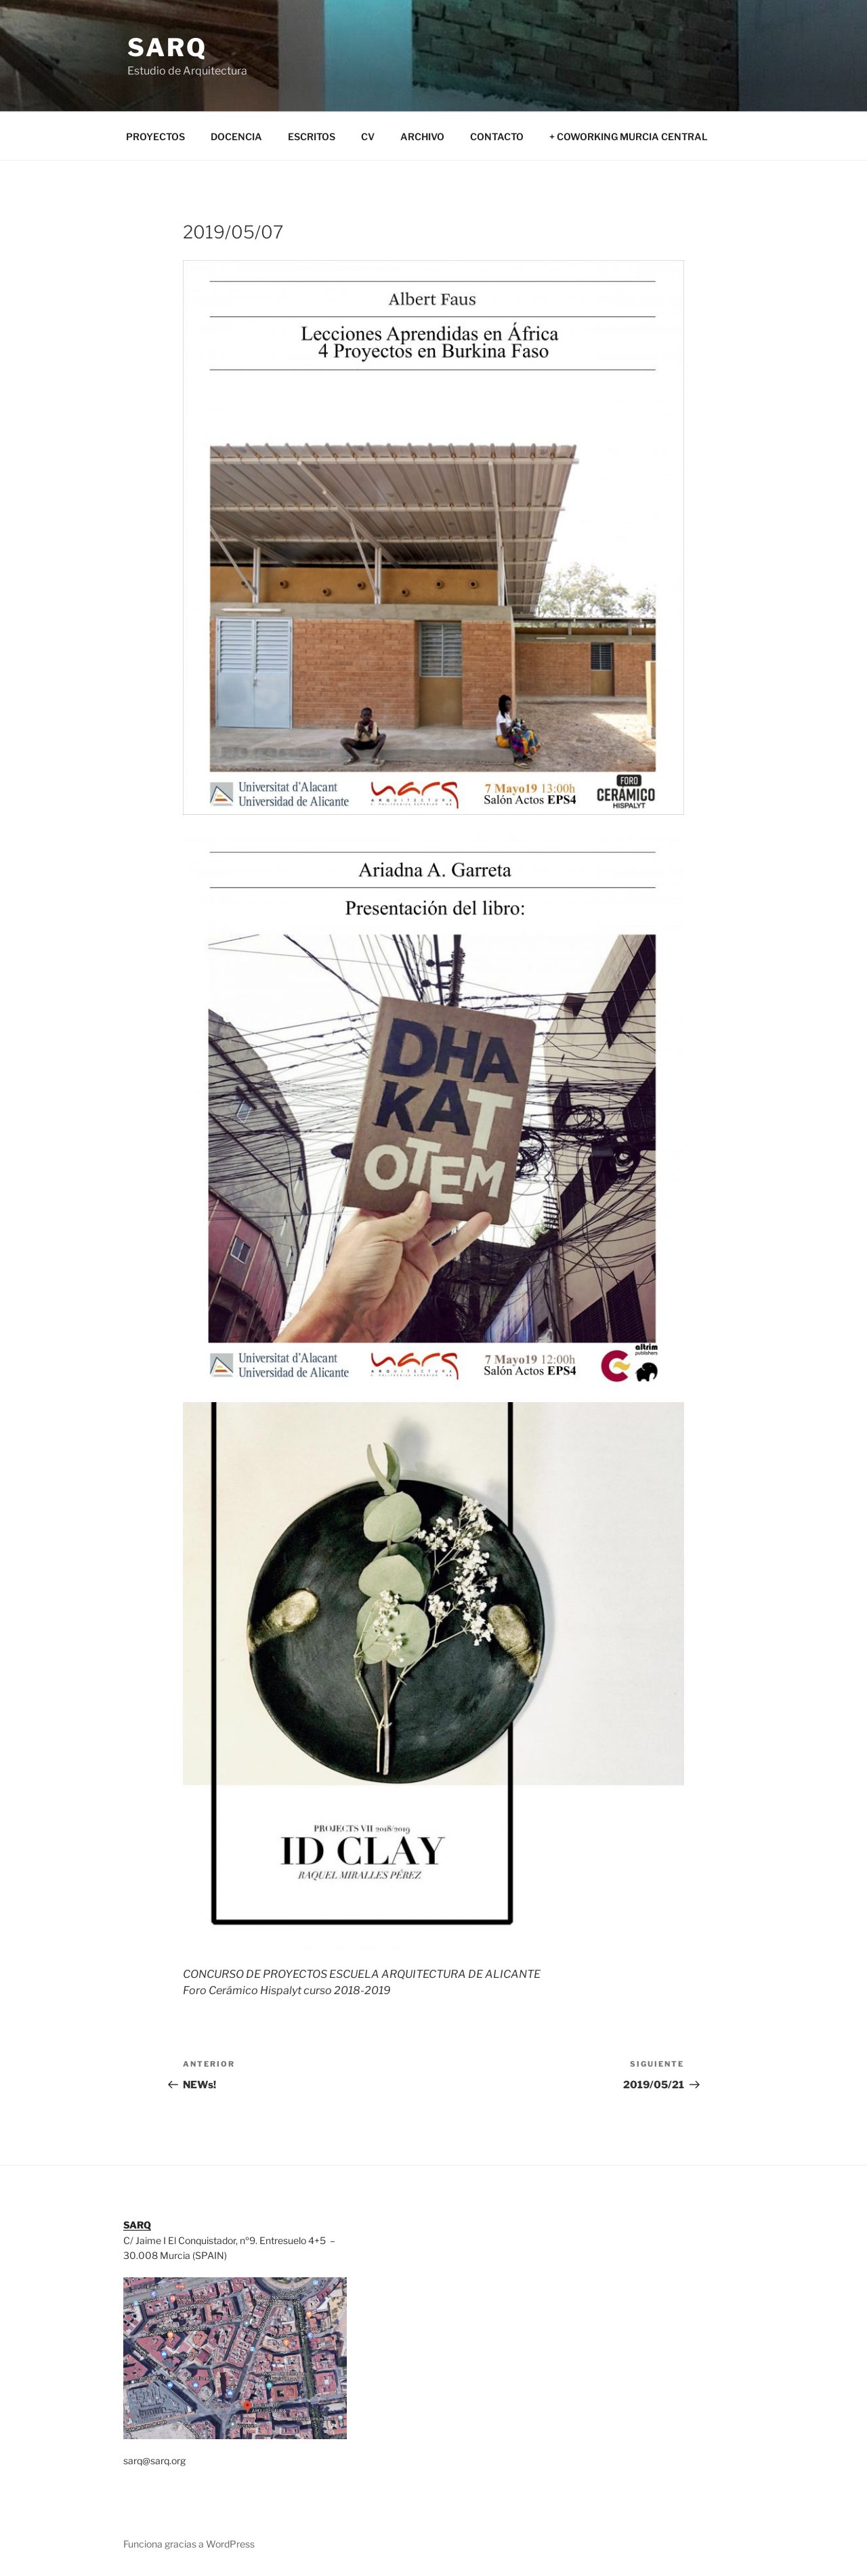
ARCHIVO (422, 136)
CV (368, 136)
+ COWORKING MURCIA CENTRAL (628, 136)
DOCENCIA (236, 136)
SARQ (167, 47)
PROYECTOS (155, 136)
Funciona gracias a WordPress (189, 2544)
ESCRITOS (311, 136)
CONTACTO (497, 136)
